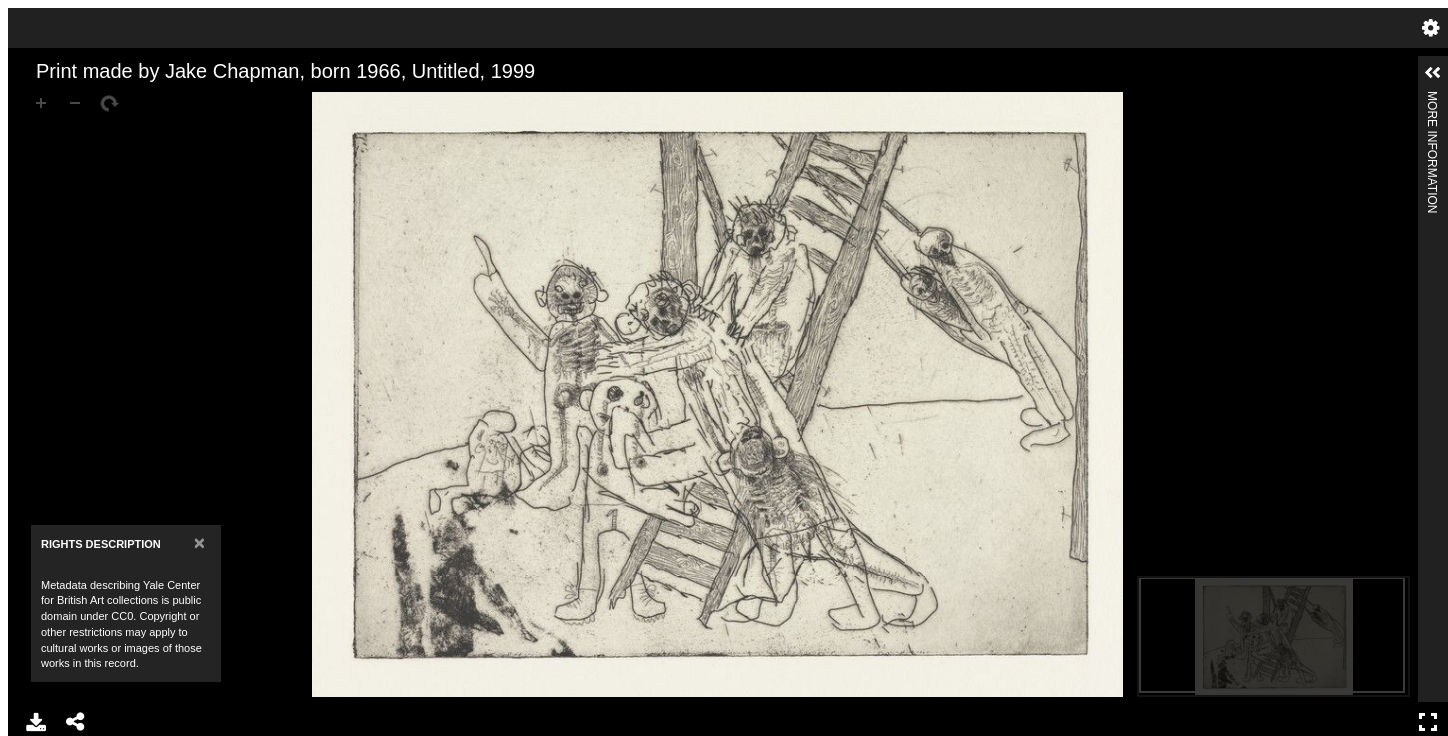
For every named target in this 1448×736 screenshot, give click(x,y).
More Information (1432, 99)
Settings (1431, 28)
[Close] (199, 542)
